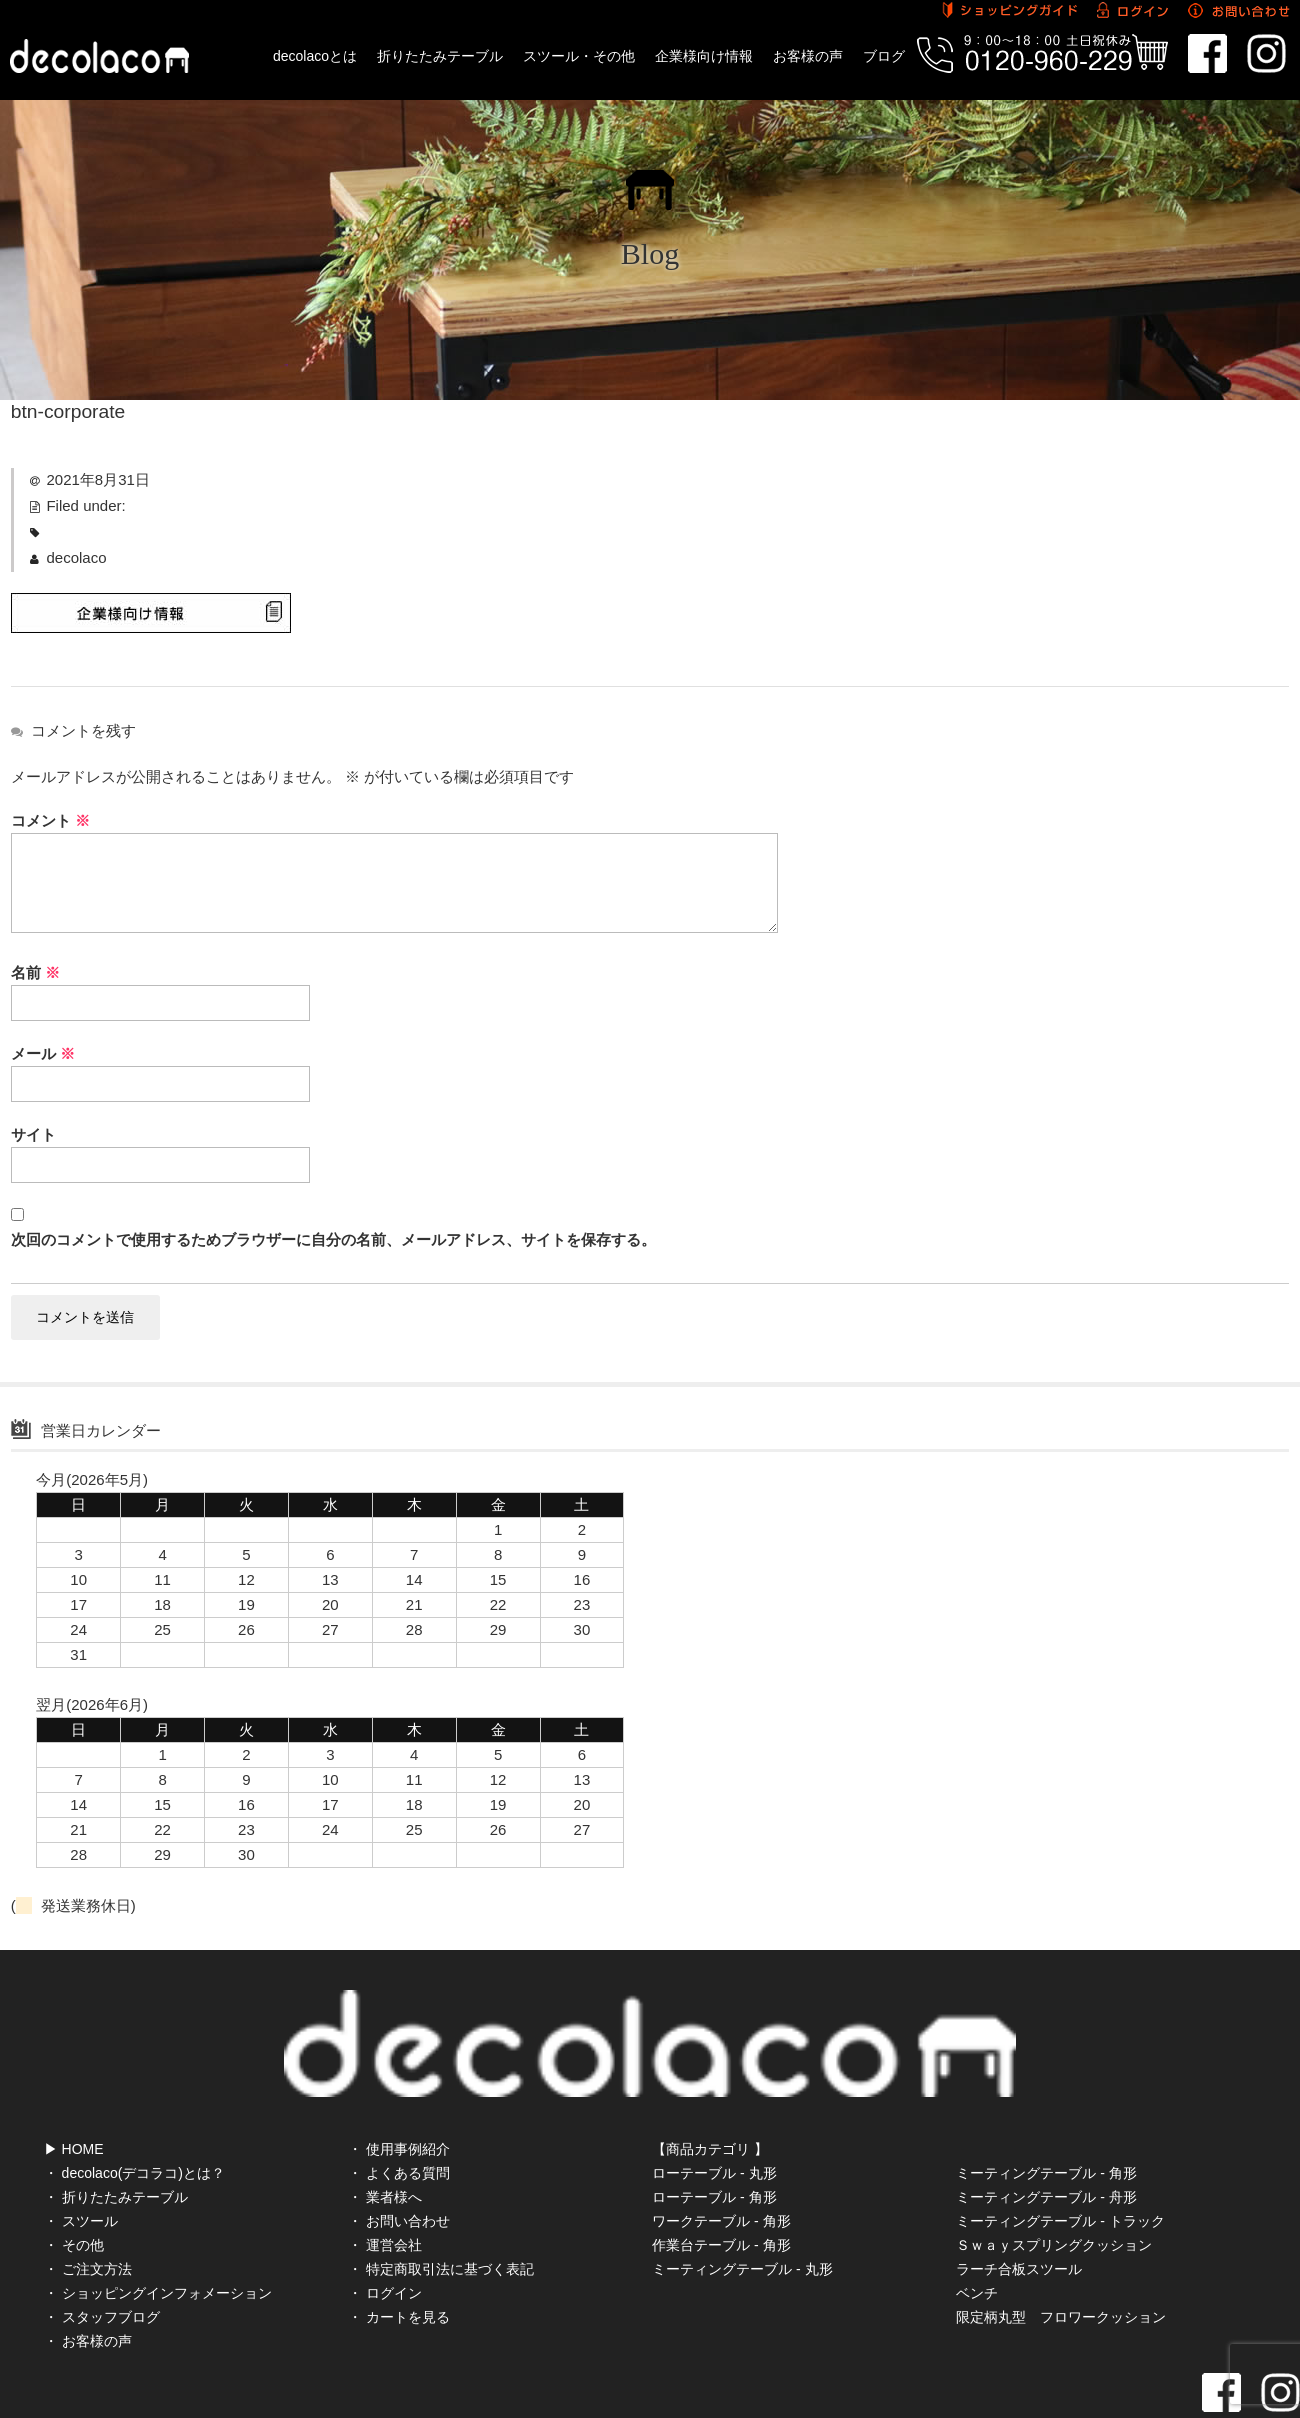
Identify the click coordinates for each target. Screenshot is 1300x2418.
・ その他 (74, 2179)
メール (43, 1053)
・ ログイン (385, 2227)
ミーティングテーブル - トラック (1060, 2155)
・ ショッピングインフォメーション (158, 2227)
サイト (33, 1134)
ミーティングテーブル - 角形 (1046, 2107)
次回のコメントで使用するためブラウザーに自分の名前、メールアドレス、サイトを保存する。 (333, 1239)
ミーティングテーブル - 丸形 (742, 2203)
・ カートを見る (399, 2251)
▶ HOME (74, 2083)
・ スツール (81, 2155)
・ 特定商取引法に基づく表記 (441, 2203)
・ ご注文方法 (88, 2203)
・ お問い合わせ (399, 2155)
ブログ (884, 56)
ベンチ (977, 2227)
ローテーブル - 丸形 (714, 2107)
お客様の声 (808, 56)
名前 (35, 972)
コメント (50, 820)
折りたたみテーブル (440, 56)
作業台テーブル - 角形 (721, 2179)
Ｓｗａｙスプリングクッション (1054, 2179)
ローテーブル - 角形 (714, 2131)
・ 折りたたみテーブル (116, 2131)
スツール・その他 (579, 56)
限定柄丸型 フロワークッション (1061, 2251)
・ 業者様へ (385, 2131)
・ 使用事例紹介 (399, 2083)
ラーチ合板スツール (1019, 2203)
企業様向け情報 (704, 56)
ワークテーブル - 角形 (721, 2155)
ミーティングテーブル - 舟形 (1046, 2131)
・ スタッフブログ (102, 2251)
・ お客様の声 (88, 2275)
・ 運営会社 (385, 2179)
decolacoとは (315, 56)
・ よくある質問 (399, 2107)
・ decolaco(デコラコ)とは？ (134, 2107)
